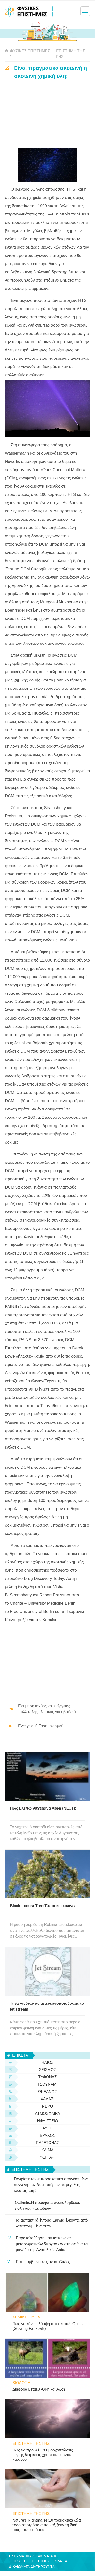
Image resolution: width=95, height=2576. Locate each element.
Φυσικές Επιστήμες (30, 51)
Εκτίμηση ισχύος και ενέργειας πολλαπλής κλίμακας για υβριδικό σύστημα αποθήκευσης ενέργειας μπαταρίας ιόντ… (47, 1709)
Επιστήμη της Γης (70, 54)
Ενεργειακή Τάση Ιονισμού (40, 1726)
